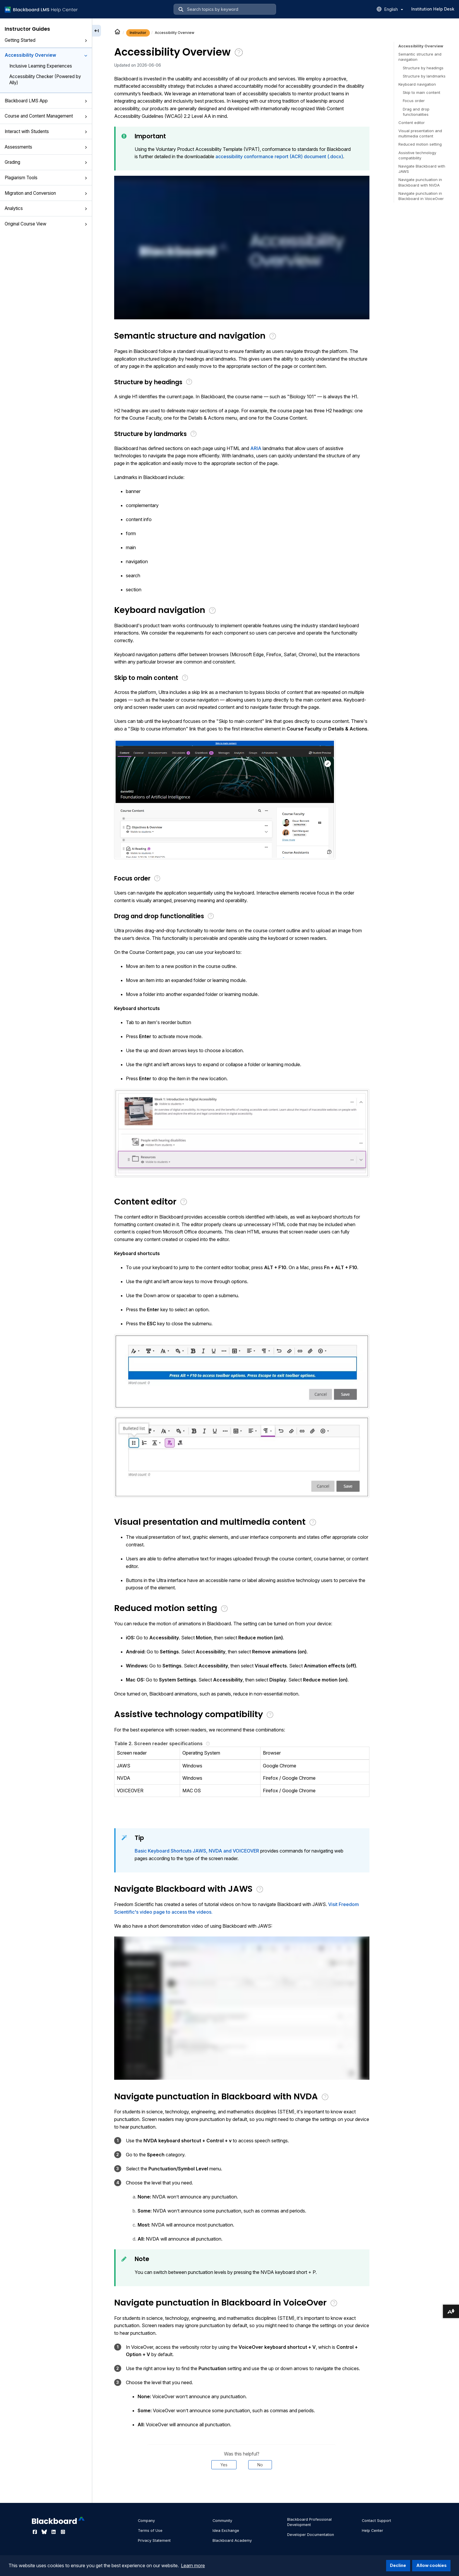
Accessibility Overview (46, 55)
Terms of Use (150, 2530)
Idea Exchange (226, 2530)
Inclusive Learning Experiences (40, 66)
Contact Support (376, 2520)
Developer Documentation (310, 2534)
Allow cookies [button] (431, 2565)
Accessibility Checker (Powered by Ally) (45, 79)
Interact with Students (46, 131)
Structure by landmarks (424, 76)
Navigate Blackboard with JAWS (421, 169)
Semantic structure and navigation (419, 57)
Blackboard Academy (232, 2540)
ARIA (256, 448)
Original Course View (46, 224)
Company (146, 2520)
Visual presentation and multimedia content (420, 133)
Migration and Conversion (46, 193)
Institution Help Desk (432, 8)
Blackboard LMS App (46, 101)
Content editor (411, 122)
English (393, 9)
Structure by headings (423, 68)
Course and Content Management (46, 116)
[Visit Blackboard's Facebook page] (35, 2532)
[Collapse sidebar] (96, 31)
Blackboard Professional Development (309, 2522)
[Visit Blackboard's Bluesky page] (44, 2532)
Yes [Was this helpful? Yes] (223, 2464)
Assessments (46, 147)
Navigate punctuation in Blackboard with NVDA (420, 182)
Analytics (46, 208)
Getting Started (46, 40)
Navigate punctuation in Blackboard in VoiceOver (421, 196)
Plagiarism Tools (46, 177)
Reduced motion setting (420, 144)
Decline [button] (398, 2565)
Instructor (138, 32)
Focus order (414, 100)
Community (222, 2520)
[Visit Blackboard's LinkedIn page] (54, 2532)
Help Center (372, 2530)
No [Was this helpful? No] (260, 2464)
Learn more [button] (193, 2565)
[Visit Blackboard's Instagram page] (63, 2532)
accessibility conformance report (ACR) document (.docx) (279, 156)
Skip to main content (421, 92)
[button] (85, 40)
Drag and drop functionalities (416, 112)
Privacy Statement (154, 2540)
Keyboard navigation (417, 84)
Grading (46, 162)
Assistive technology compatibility (417, 155)
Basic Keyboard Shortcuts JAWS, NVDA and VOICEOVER (197, 1851)
